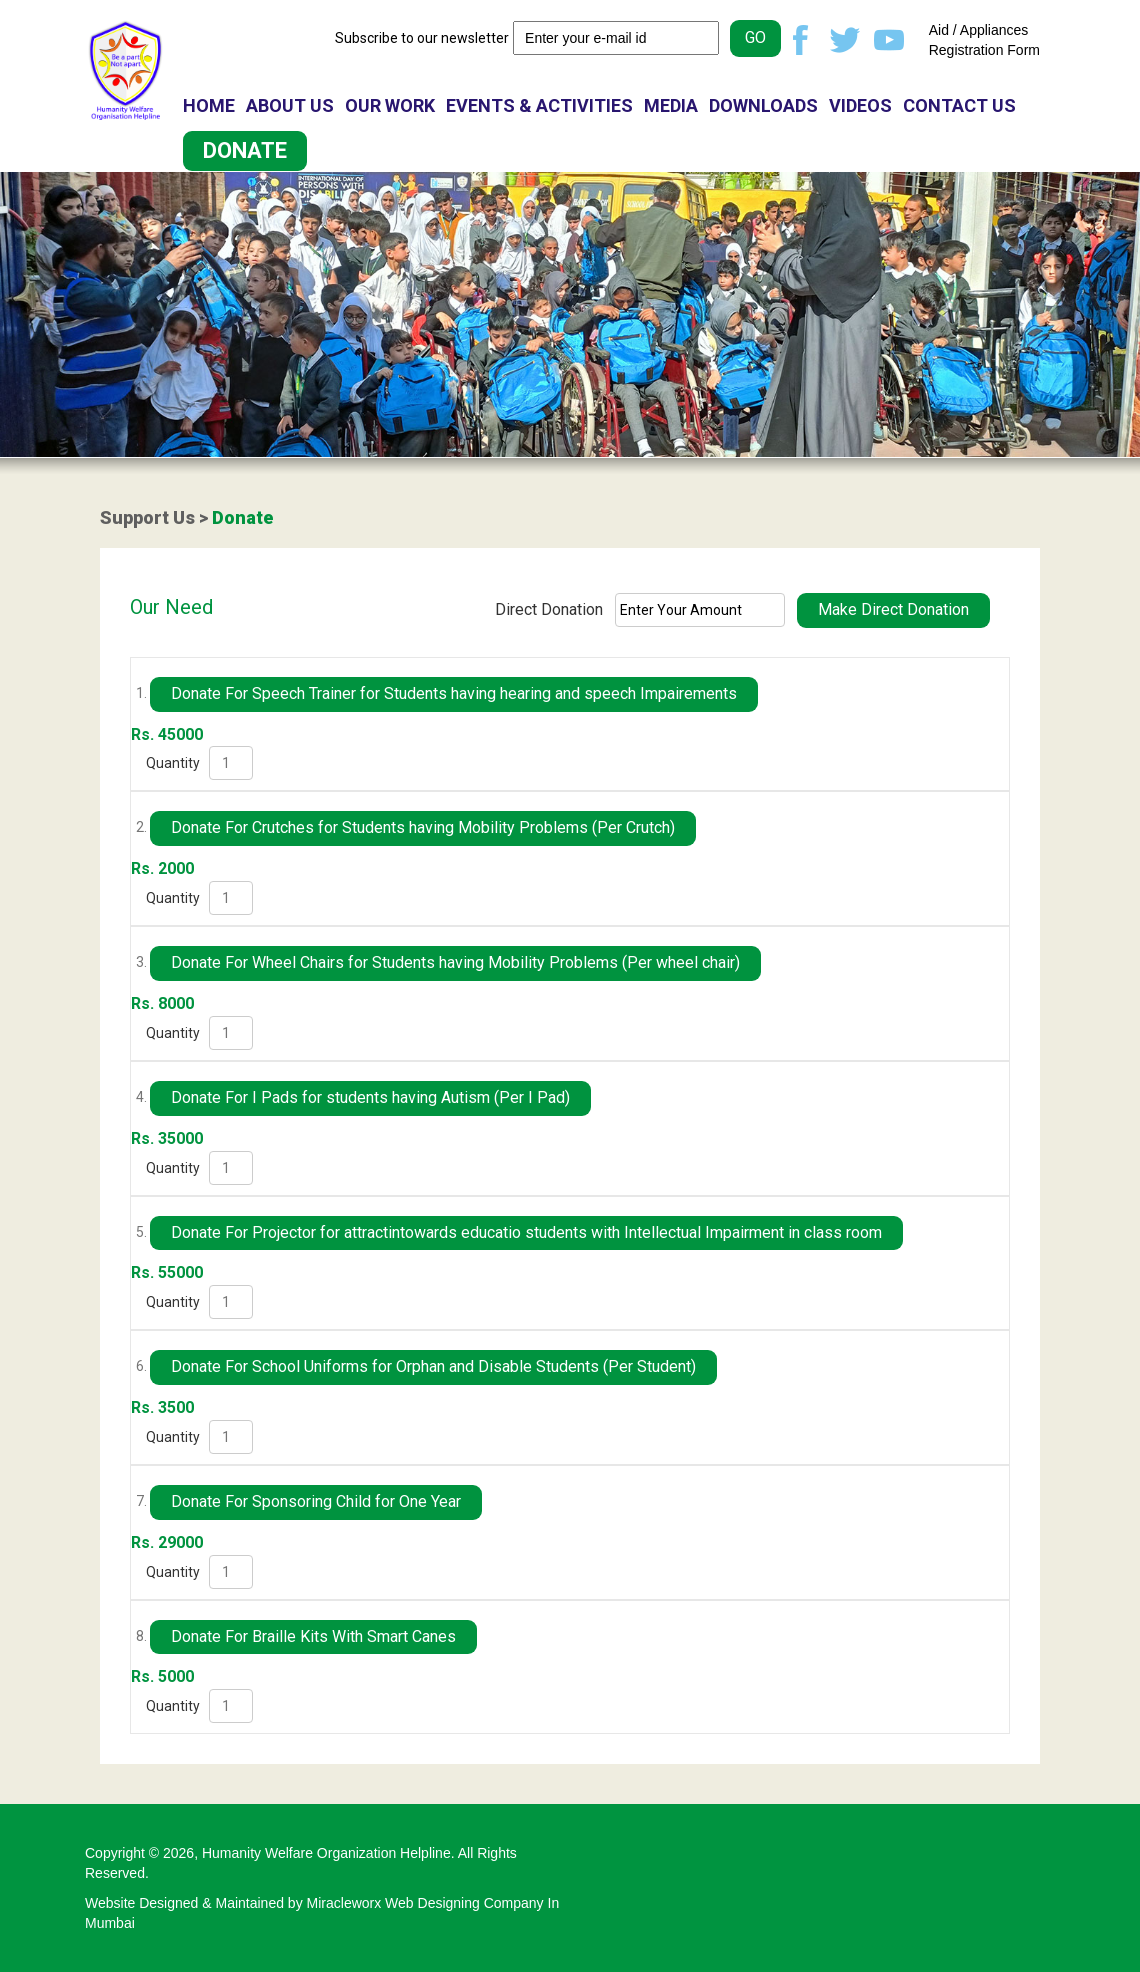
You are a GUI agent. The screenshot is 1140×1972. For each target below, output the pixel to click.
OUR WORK (390, 105)
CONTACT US (959, 105)
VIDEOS (860, 105)
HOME (209, 105)
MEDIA (671, 105)
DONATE (245, 150)
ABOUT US (290, 105)
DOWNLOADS (763, 105)
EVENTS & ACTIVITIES (539, 105)
